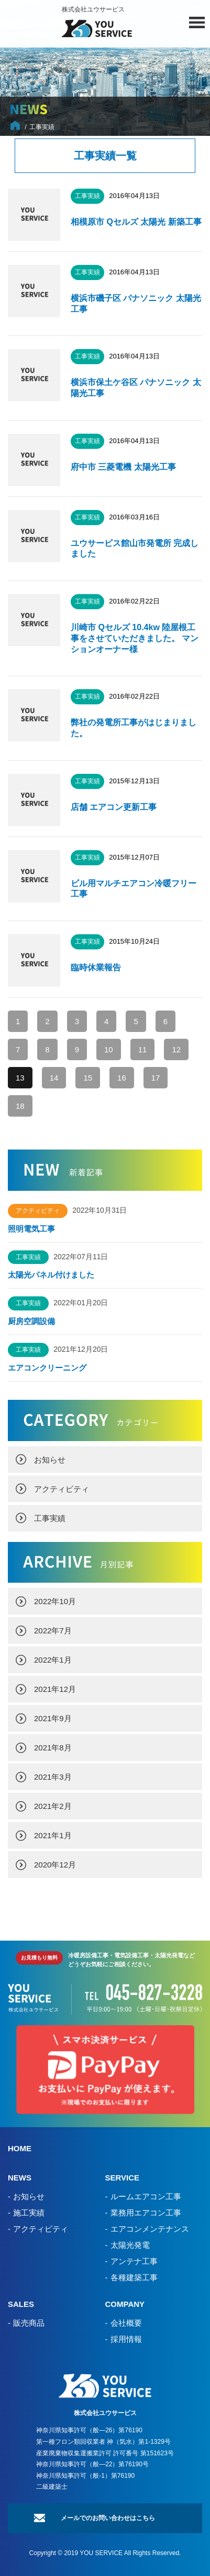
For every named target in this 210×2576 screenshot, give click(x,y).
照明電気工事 (31, 1228)
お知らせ (49, 1459)
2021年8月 (53, 1747)
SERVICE (122, 2177)
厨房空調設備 (35, 1321)
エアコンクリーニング (47, 1367)
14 (54, 1077)
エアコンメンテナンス (149, 2228)
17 (155, 1077)
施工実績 (29, 2212)
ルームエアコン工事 (145, 2196)
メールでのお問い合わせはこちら (108, 2518)
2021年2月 (53, 1806)
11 (142, 1049)
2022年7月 (53, 1630)
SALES (21, 2304)
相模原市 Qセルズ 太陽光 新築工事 (136, 221)
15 (87, 1077)
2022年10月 (55, 1601)
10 (108, 1049)
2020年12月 (55, 1864)
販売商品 (29, 2322)
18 (20, 1105)
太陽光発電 (130, 2245)
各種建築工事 (134, 2277)
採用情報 (126, 2339)
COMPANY (125, 2304)
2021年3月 (53, 1776)
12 (176, 1049)
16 (121, 1077)
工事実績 (49, 1518)
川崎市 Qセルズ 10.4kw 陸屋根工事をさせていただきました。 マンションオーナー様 (134, 638)
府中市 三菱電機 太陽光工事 (124, 466)
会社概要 (126, 2322)
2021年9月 (53, 1718)
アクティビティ (61, 1488)
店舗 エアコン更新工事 (114, 807)
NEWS (19, 2177)
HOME (19, 2148)
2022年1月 (53, 1659)
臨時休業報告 (96, 967)
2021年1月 (53, 1835)
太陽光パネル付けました (51, 1274)
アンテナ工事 (134, 2261)
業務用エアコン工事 (145, 2212)
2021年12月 (55, 1689)
